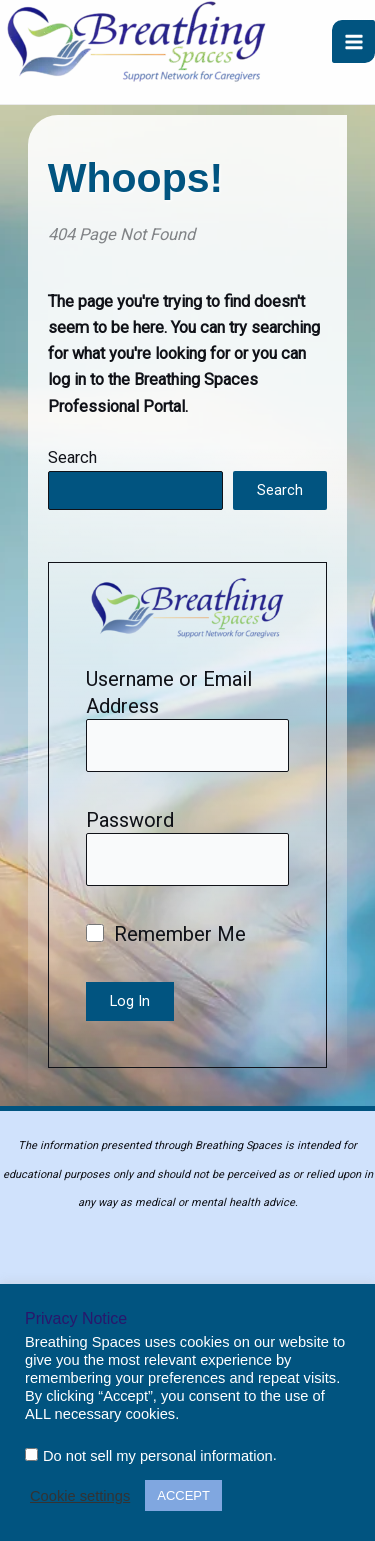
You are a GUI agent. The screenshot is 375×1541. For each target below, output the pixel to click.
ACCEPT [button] (183, 1495)
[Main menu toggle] (353, 41)
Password (130, 820)
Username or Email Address (169, 692)
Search (72, 457)
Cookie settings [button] (80, 1496)
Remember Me (166, 934)
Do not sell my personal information (158, 1456)
